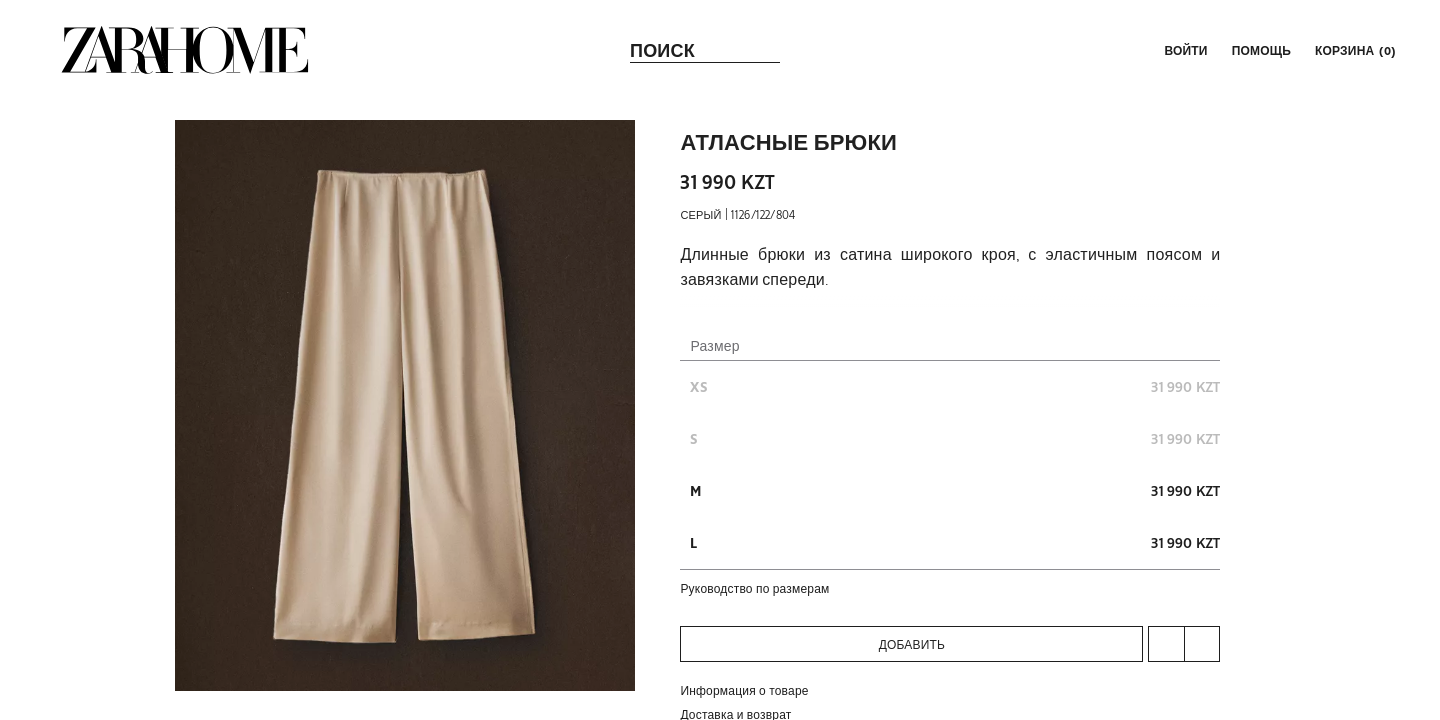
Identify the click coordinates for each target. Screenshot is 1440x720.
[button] (1183, 50)
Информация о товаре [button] (744, 690)
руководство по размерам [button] (754, 588)
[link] (185, 50)
